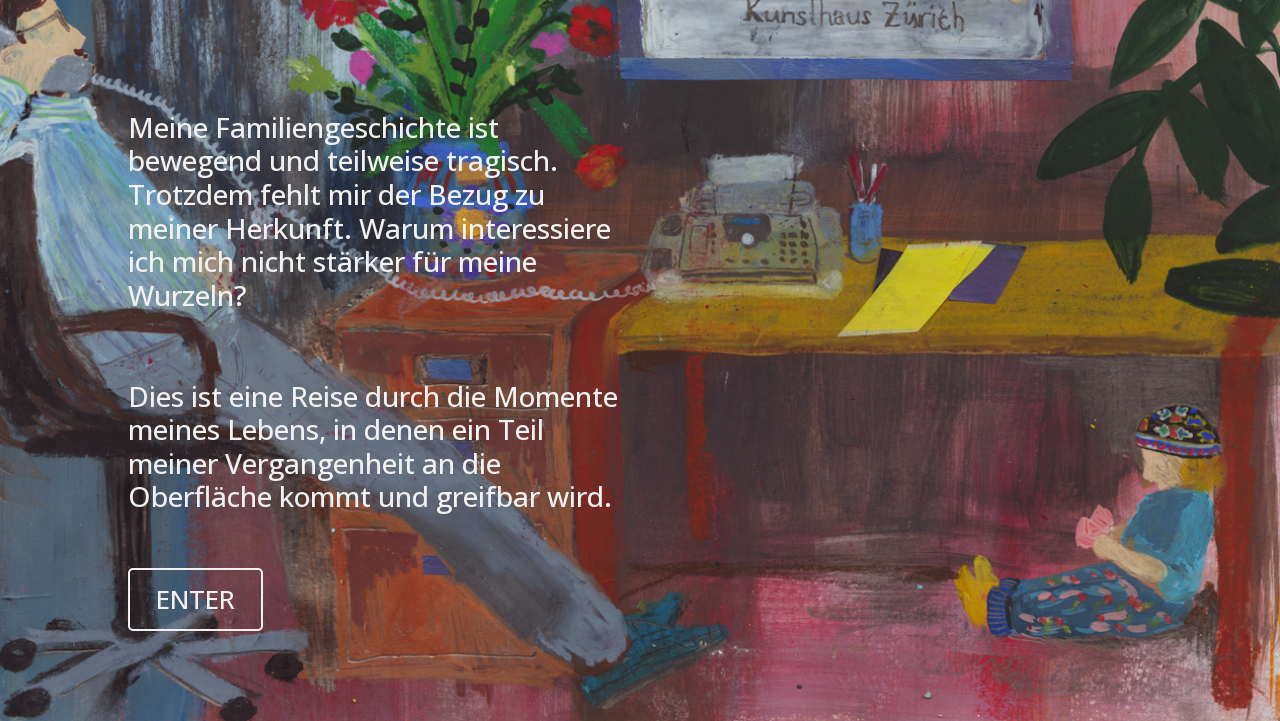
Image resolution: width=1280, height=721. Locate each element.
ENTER (195, 599)
